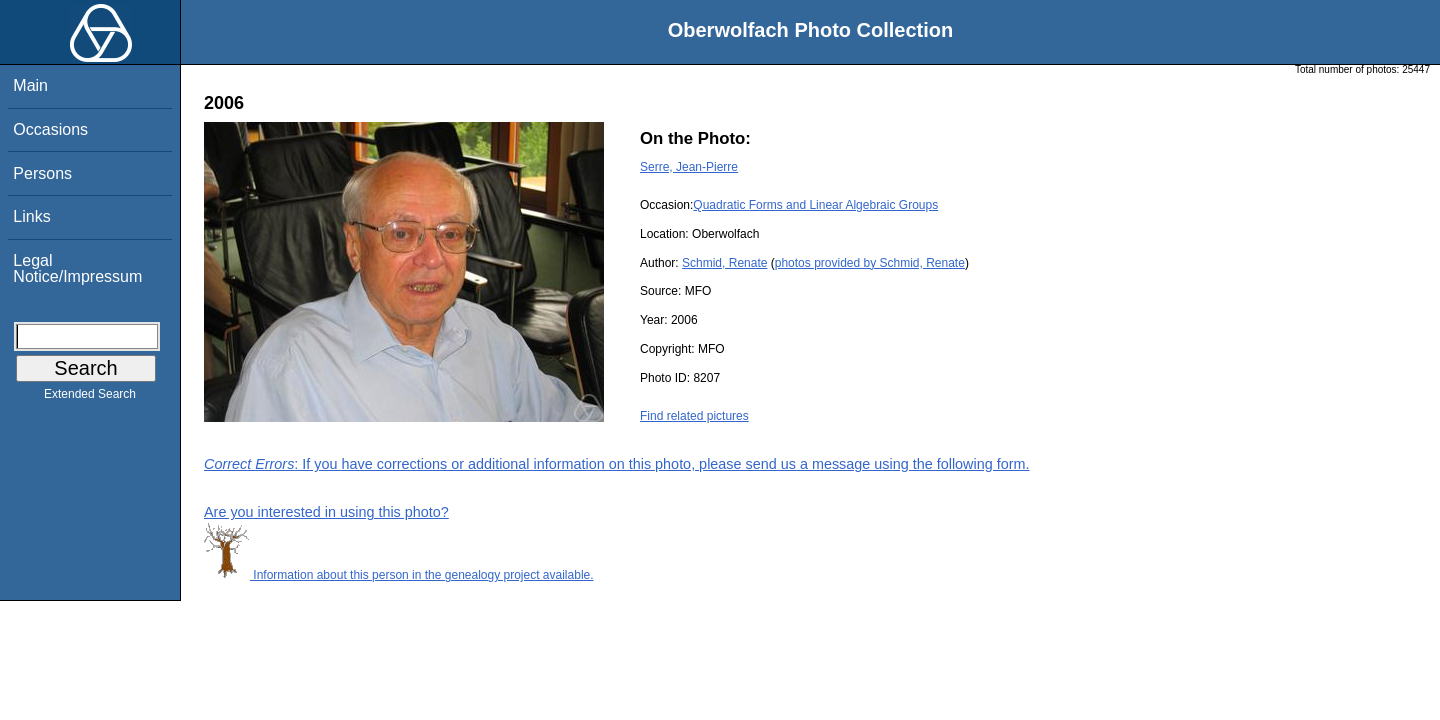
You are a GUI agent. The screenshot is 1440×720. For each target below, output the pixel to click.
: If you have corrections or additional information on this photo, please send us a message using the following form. (617, 464)
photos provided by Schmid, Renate (870, 263)
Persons (42, 173)
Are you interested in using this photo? (326, 512)
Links (31, 216)
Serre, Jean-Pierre (689, 167)
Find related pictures (694, 416)
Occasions (50, 129)
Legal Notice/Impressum (77, 268)
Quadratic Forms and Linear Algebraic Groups (815, 205)
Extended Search (90, 398)
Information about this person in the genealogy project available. (399, 575)
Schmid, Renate (724, 263)
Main (30, 85)
